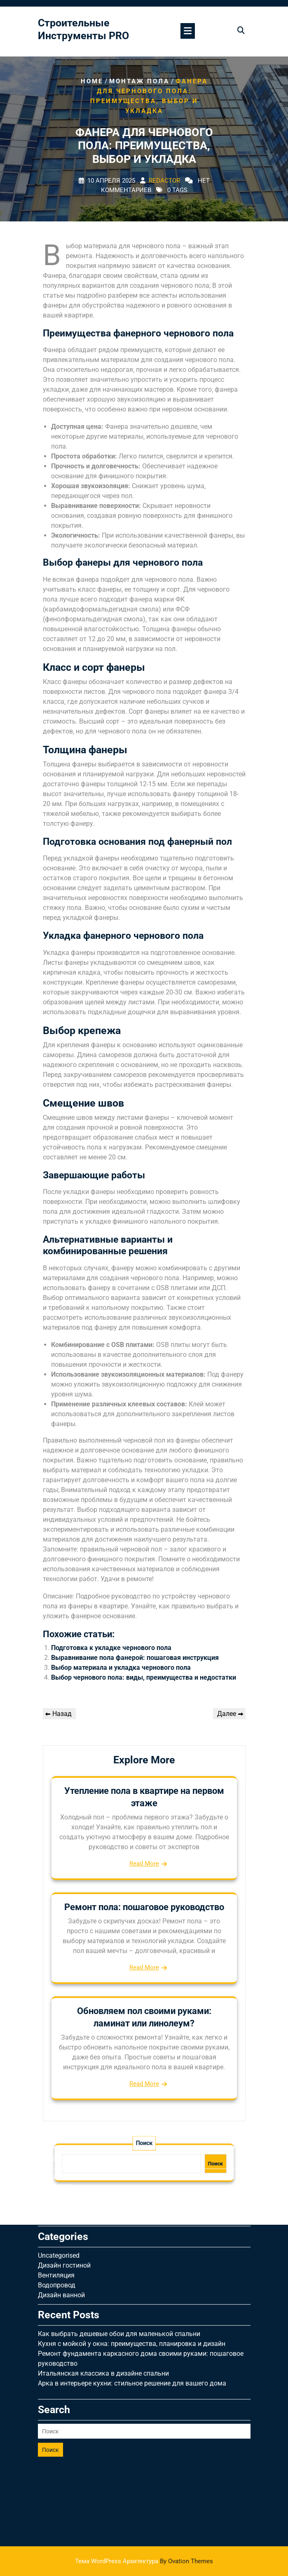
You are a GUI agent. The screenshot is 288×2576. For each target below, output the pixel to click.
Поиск (50, 2349)
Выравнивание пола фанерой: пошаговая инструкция (135, 1658)
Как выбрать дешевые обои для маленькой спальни (119, 2234)
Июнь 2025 (55, 2097)
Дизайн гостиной (64, 2165)
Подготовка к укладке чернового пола (111, 1648)
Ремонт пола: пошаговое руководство (144, 1907)
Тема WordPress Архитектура (144, 2561)
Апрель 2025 (57, 2116)
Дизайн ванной (61, 2195)
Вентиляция (56, 2175)
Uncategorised (59, 2155)
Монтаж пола (139, 81)
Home (92, 81)
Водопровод (56, 2185)
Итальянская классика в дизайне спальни (103, 2273)
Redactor (164, 180)
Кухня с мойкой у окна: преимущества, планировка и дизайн (131, 2243)
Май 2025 (53, 2107)
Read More (144, 1863)
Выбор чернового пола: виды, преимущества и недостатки (143, 1677)
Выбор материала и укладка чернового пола (121, 1667)
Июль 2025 (55, 2087)
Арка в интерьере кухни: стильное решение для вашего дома (132, 2283)
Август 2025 (56, 2077)
